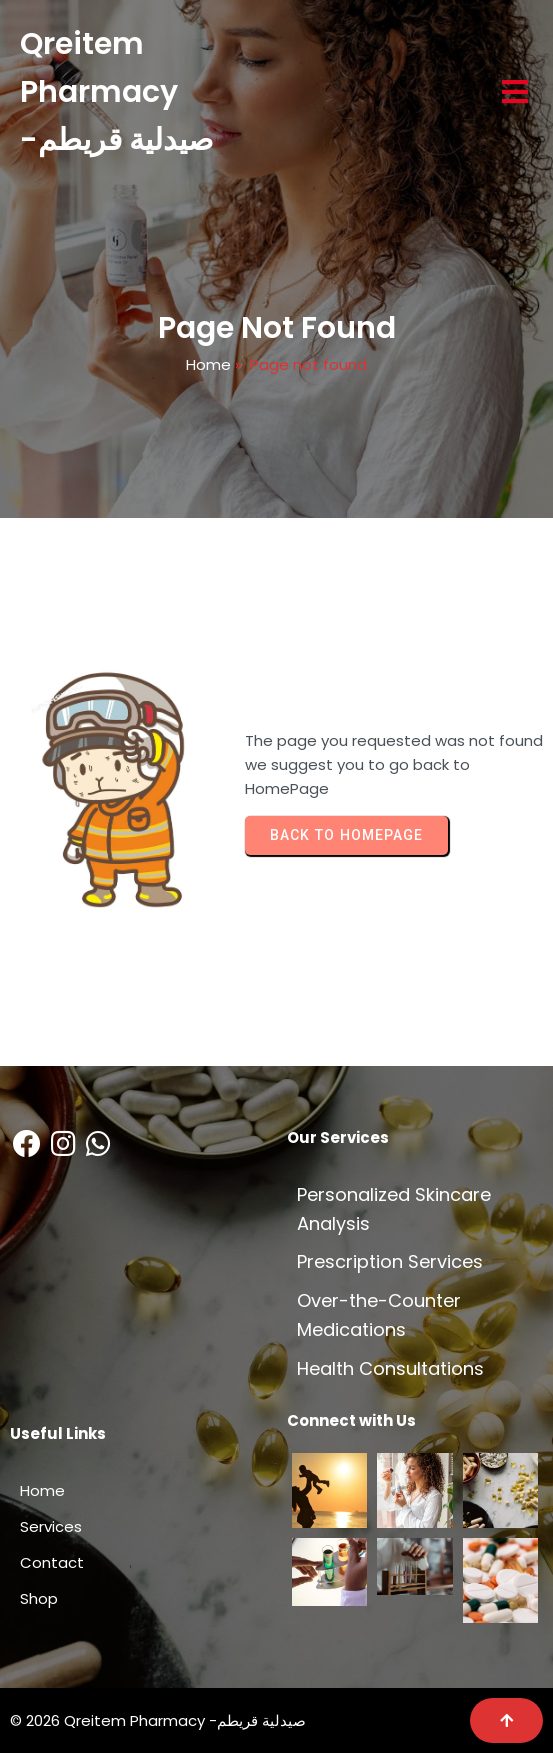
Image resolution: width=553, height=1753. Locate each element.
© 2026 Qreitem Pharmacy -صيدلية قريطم (158, 1720)
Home (208, 364)
